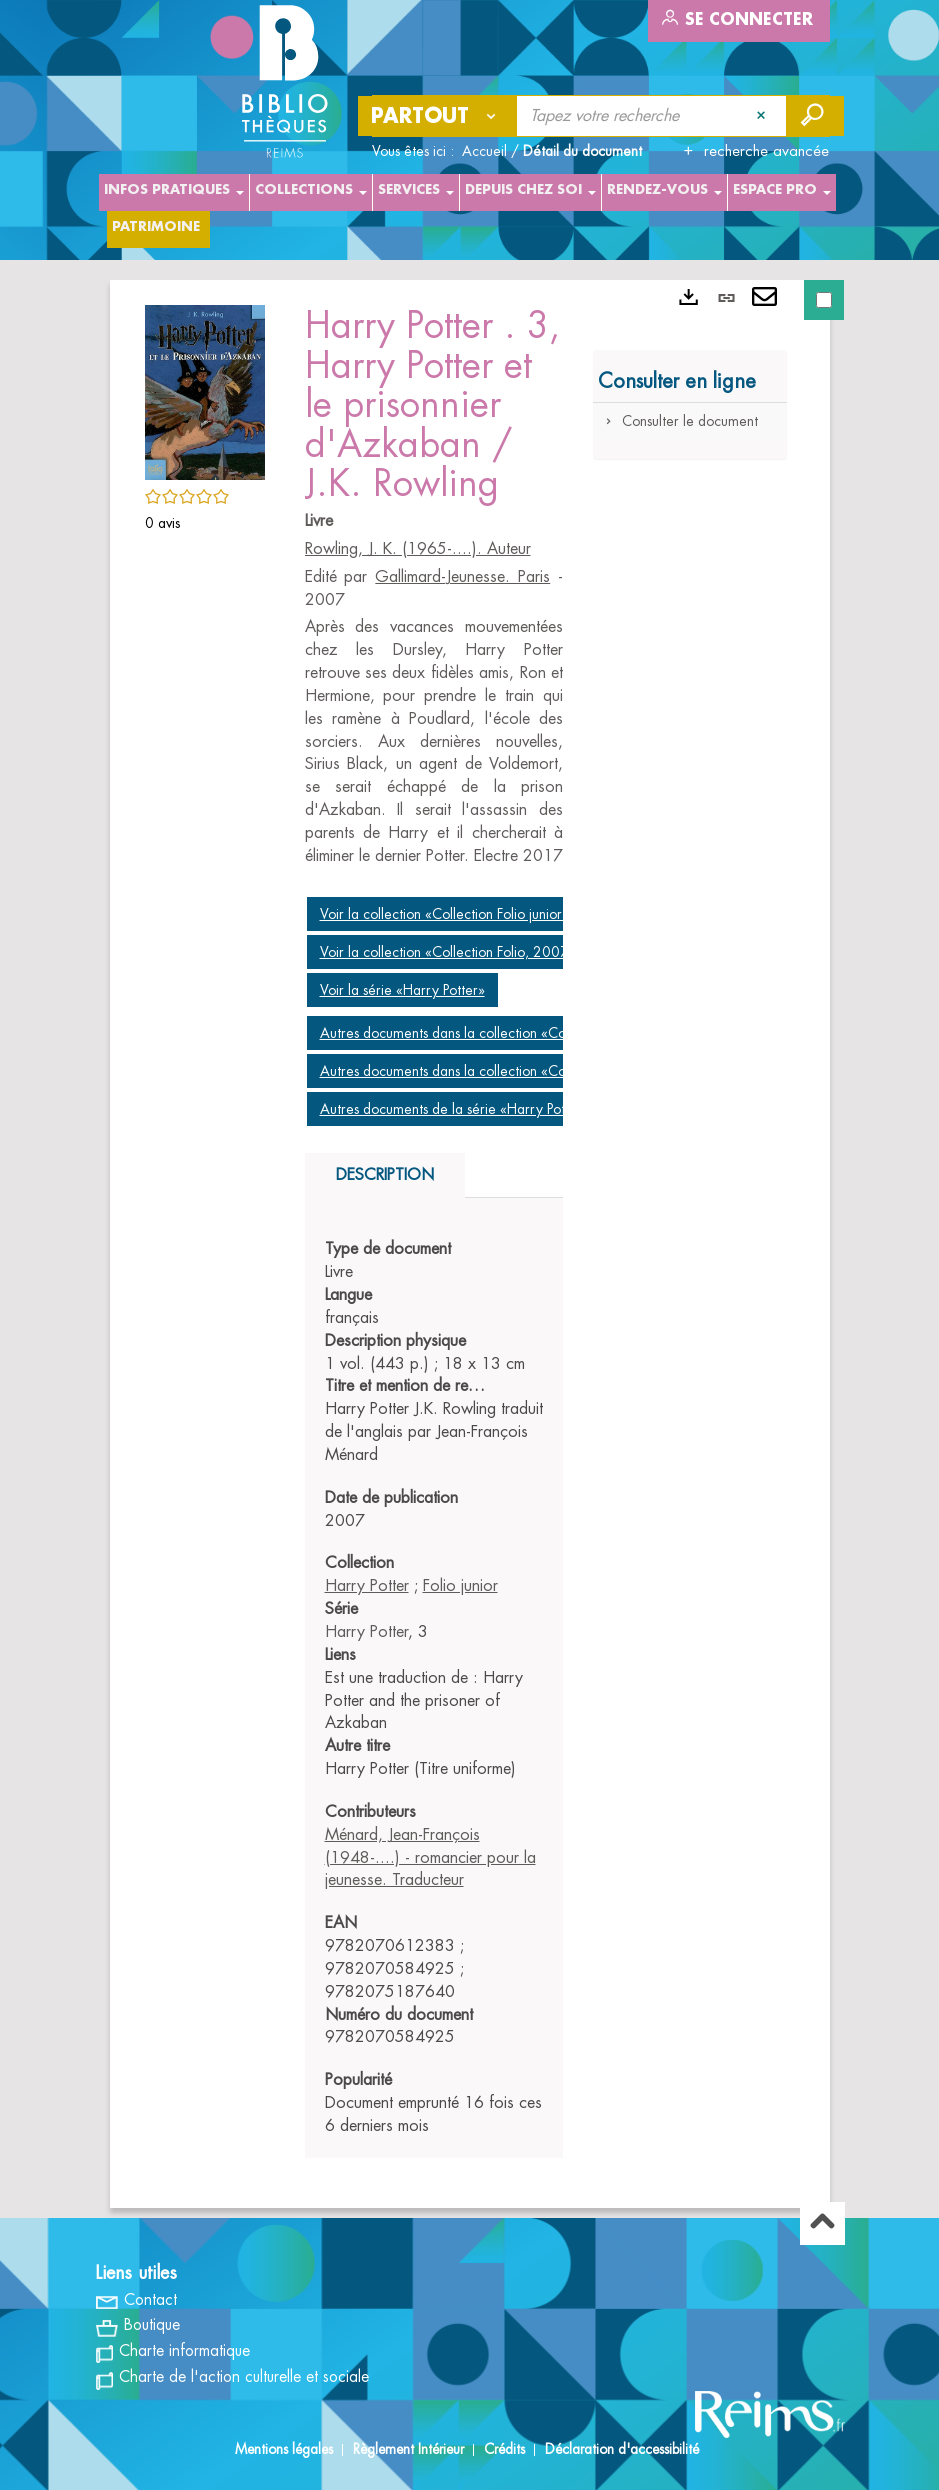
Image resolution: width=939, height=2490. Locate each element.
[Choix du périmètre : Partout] (438, 116)
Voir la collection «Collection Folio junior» (444, 914)
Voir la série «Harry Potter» (402, 990)
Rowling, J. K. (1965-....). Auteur (418, 549)
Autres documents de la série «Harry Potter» (454, 1109)
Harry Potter (367, 1586)
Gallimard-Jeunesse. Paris (462, 577)
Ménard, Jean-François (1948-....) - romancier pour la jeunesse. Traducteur (430, 1858)
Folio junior (460, 1586)
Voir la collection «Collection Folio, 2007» (448, 952)
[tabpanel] (434, 1688)
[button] (205, 389)
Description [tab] (385, 1175)
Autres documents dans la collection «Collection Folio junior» (502, 1033)
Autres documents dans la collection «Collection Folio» (484, 1071)
